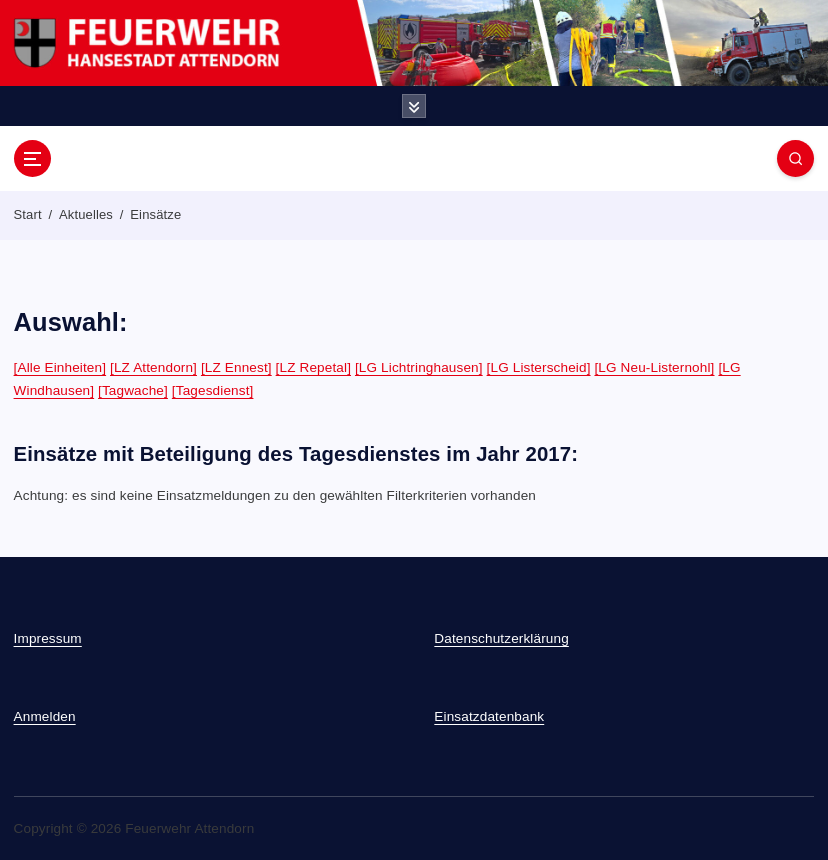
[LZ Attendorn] (153, 367)
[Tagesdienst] (213, 390)
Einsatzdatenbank (489, 716)
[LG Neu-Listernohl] (654, 367)
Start (28, 214)
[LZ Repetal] (313, 367)
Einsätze (155, 214)
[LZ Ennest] (236, 367)
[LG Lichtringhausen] (419, 367)
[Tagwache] (133, 390)
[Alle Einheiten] (60, 367)
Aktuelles (86, 214)
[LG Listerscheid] (539, 367)
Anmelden (45, 716)
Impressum (48, 638)
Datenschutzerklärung (501, 638)
